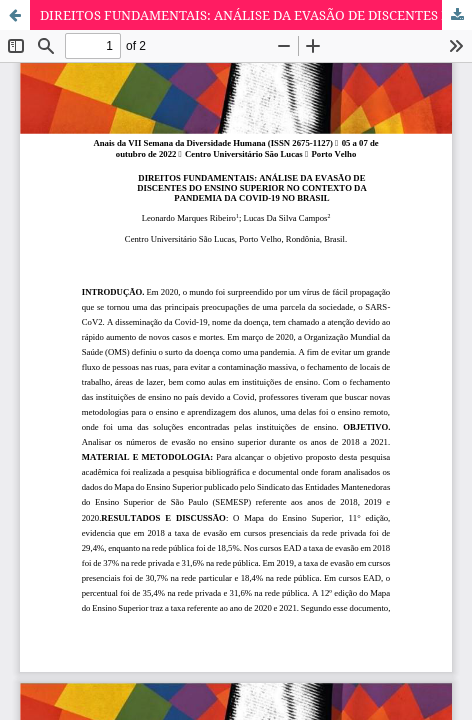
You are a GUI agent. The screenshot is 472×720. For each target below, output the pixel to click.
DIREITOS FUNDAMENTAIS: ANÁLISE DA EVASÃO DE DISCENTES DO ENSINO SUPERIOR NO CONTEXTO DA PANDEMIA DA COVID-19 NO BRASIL (256, 15)
